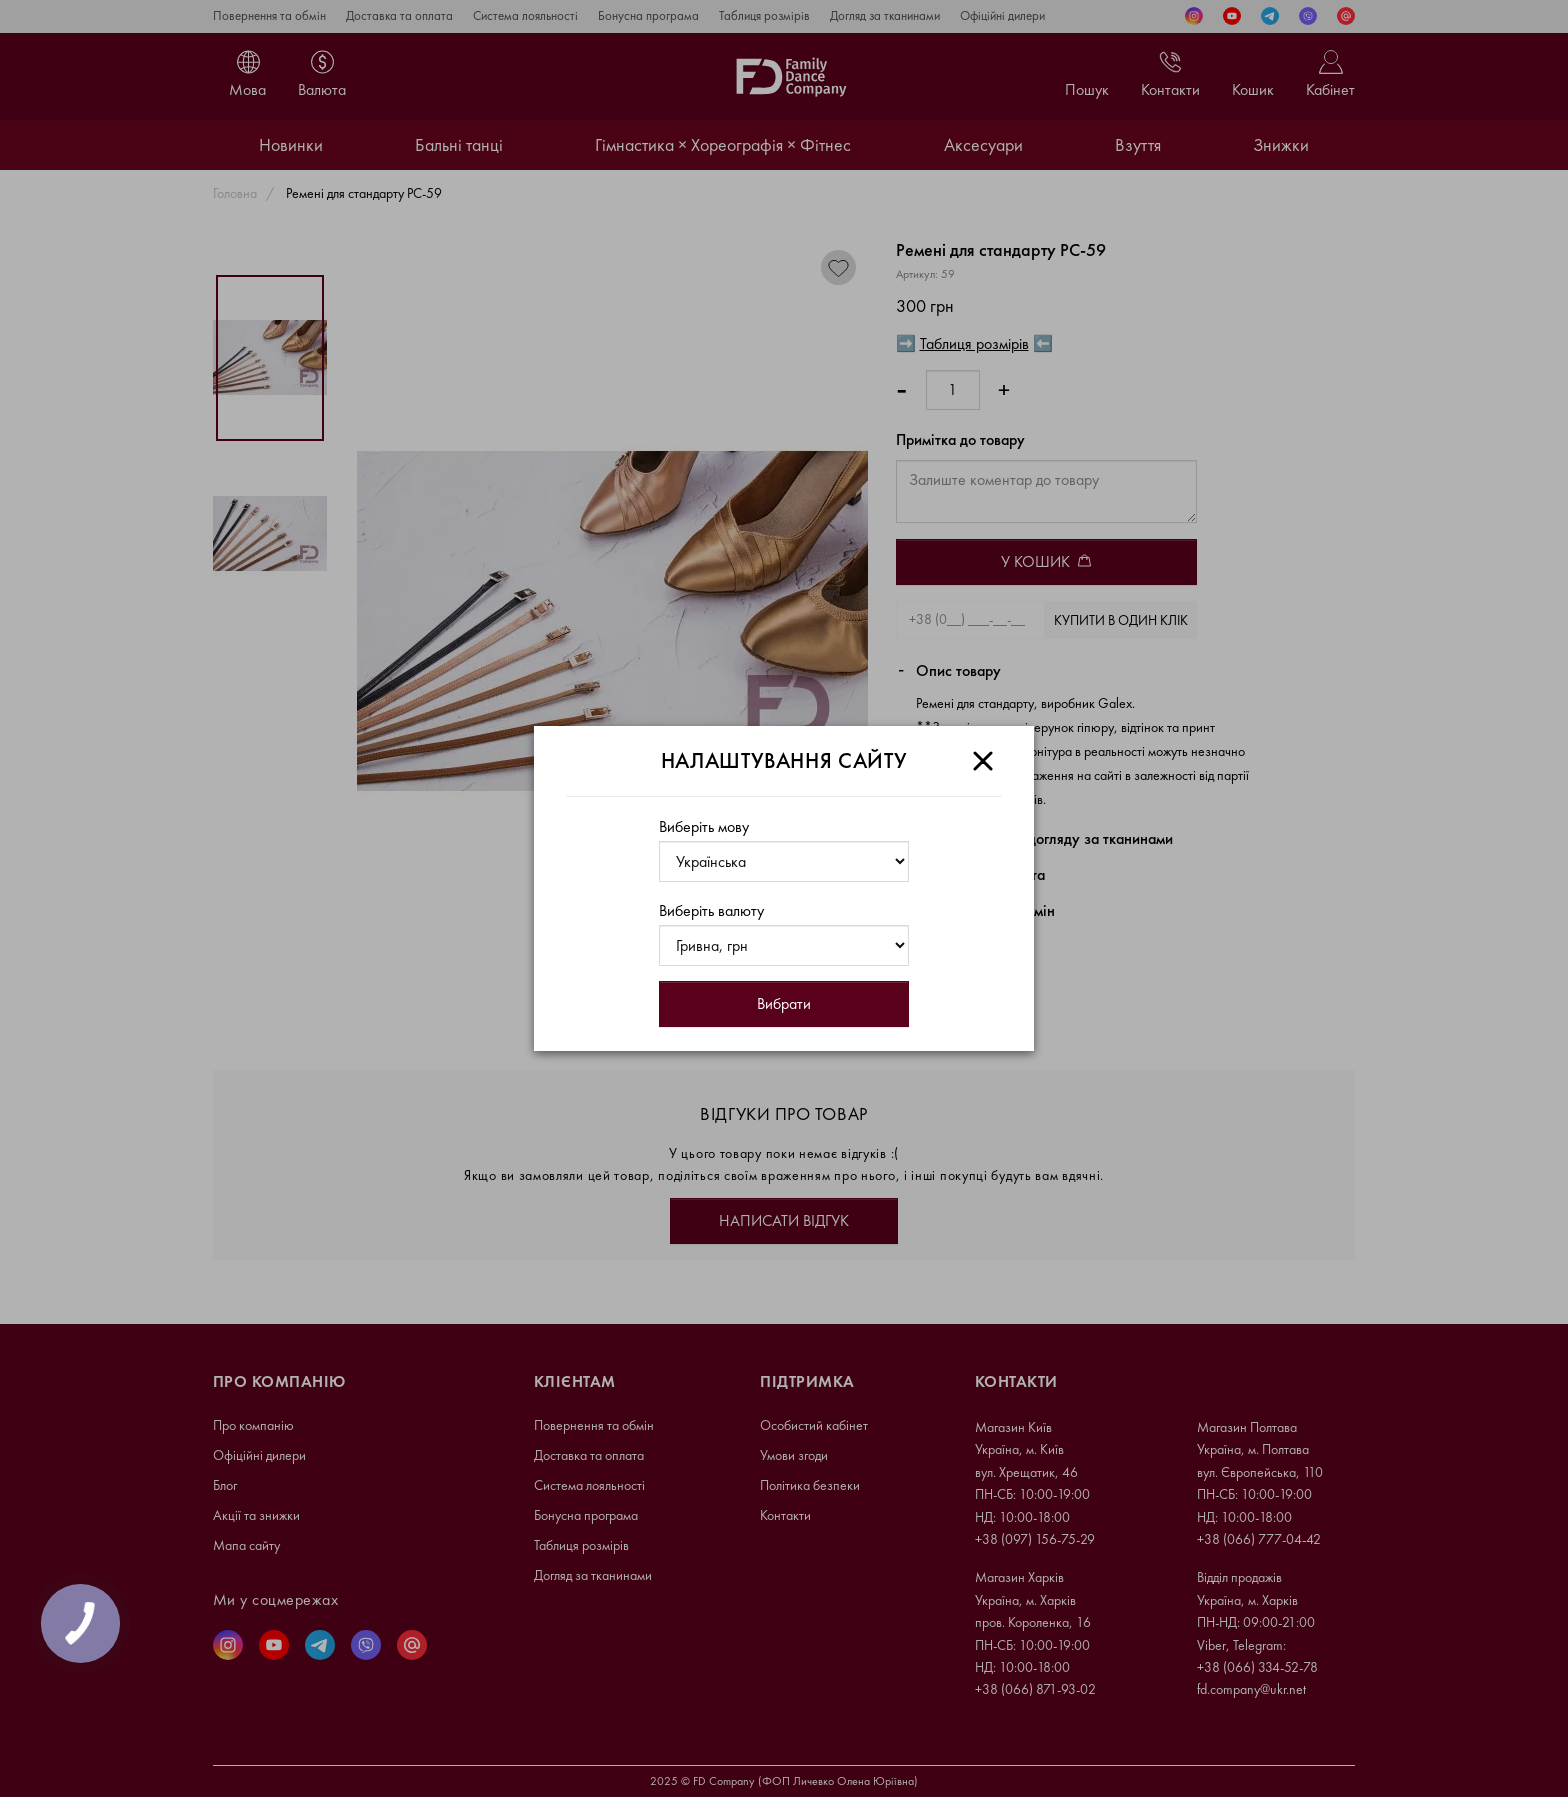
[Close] (983, 761)
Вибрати (784, 1003)
